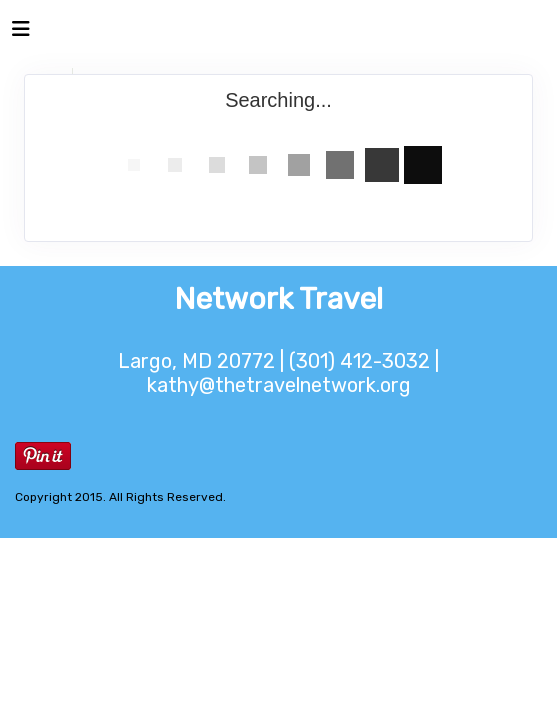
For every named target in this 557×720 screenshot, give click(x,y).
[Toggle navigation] (21, 34)
